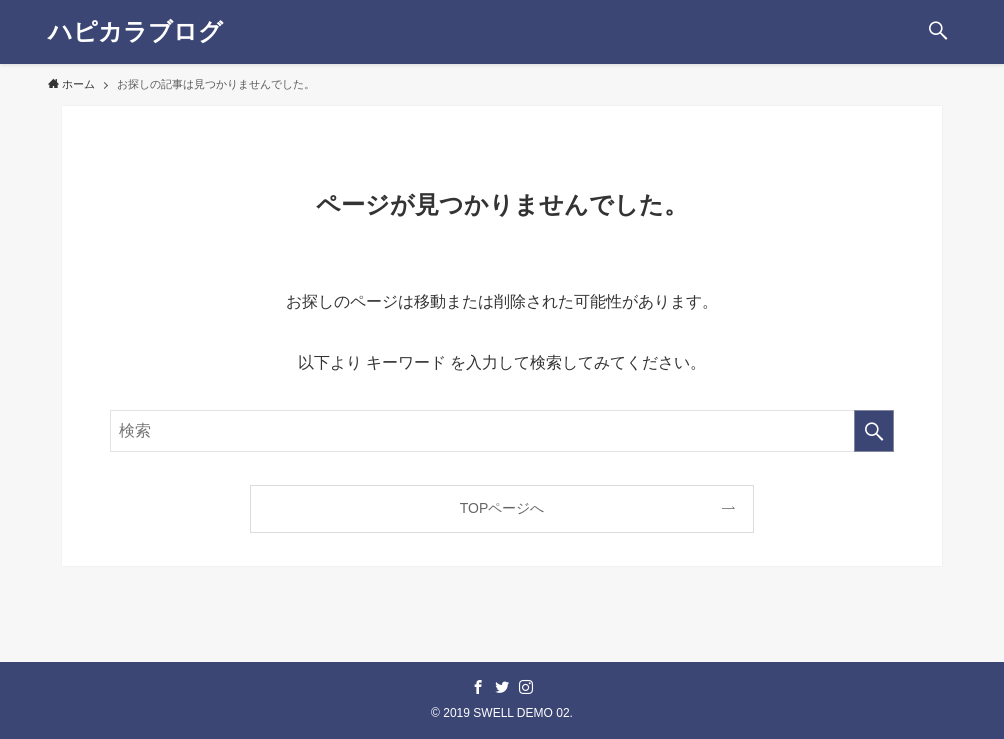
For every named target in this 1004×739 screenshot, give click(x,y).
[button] (938, 32)
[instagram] (526, 687)
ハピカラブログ (135, 32)
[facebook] (478, 687)
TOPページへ (502, 508)
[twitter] (502, 687)
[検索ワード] (502, 431)
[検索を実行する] (874, 431)
